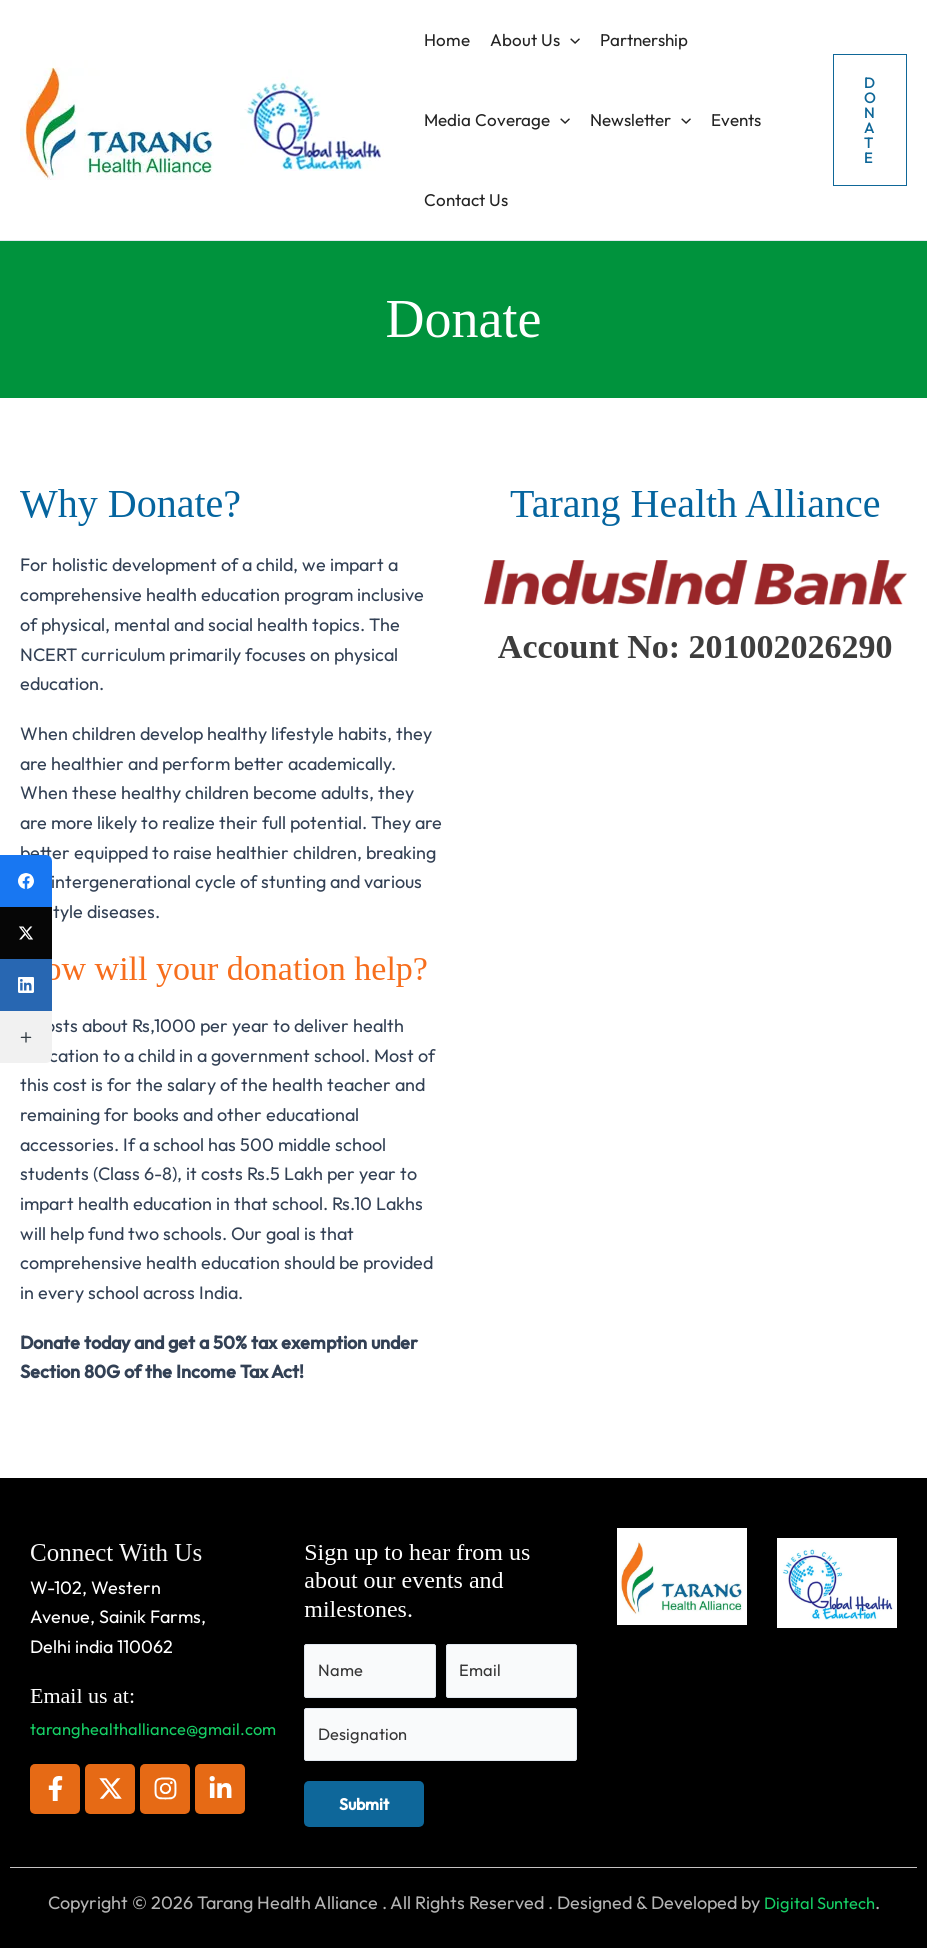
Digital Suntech (819, 1902)
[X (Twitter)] (26, 933)
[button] (570, 40)
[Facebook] (26, 881)
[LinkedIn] (26, 985)
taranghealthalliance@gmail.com (161, 1718)
